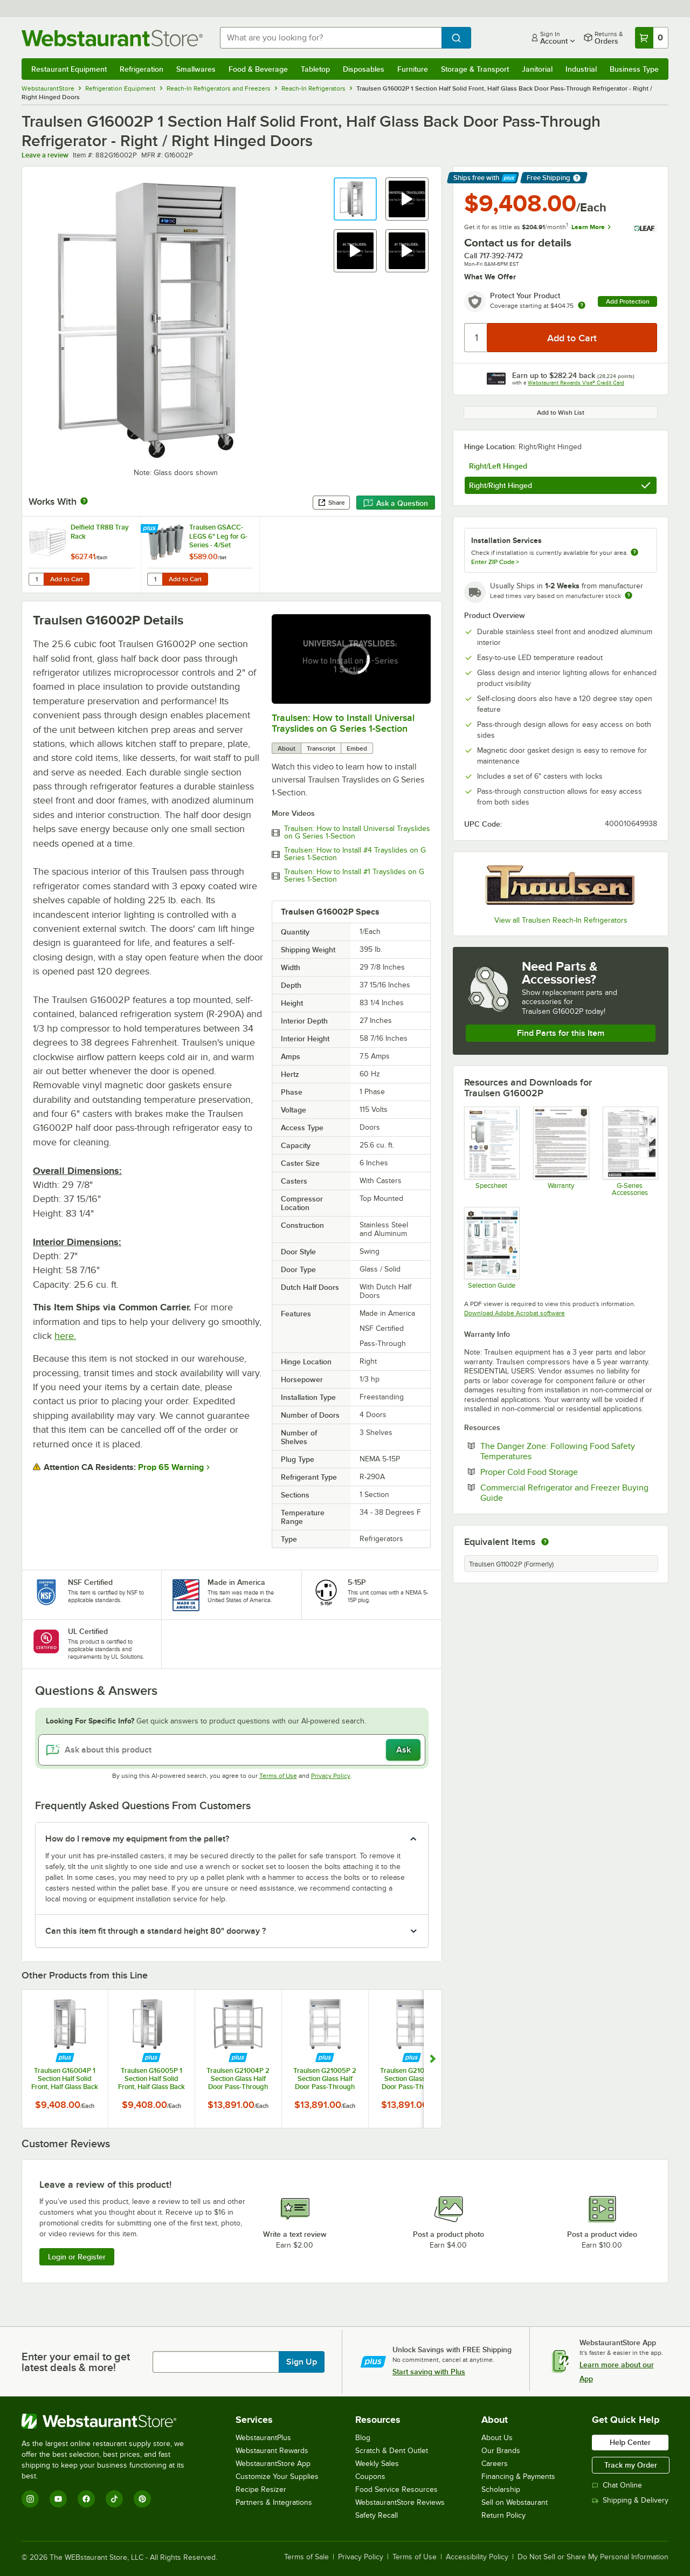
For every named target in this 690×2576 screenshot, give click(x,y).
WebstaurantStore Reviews (400, 2502)
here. (65, 1335)
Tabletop (315, 69)
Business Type (634, 69)
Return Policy (503, 2515)
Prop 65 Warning (171, 1467)
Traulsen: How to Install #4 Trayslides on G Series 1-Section (355, 854)
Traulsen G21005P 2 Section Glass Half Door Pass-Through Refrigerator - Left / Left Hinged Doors (324, 2078)
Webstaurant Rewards (272, 2451)
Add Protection (628, 301)
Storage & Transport (475, 69)
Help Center (630, 2442)
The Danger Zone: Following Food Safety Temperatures (557, 1451)
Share (331, 502)
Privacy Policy (330, 1776)
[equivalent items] (545, 1542)
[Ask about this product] (232, 1750)
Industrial (581, 69)
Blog (362, 2438)
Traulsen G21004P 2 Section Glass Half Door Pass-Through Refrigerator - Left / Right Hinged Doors (238, 2078)
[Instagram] (30, 2499)
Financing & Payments (518, 2476)
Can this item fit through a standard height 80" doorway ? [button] (155, 1931)
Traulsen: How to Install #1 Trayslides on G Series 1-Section (354, 875)
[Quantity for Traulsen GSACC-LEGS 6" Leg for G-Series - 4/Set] (154, 579)
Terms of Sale (306, 2557)
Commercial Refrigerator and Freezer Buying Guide (564, 1492)
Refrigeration (141, 69)
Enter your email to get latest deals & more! (76, 2362)
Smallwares (196, 69)
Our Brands (500, 2451)
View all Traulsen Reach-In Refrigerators (560, 920)
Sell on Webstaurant (514, 2502)
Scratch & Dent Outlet (391, 2451)
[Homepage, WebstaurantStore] (112, 38)
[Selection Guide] (491, 1248)
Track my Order (630, 2465)
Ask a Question (395, 503)
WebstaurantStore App (273, 2464)
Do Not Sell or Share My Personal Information (593, 2557)
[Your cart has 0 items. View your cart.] (651, 38)
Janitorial (537, 69)
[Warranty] (560, 1151)
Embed (357, 748)
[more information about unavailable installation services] (634, 553)
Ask (403, 1750)
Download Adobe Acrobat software (514, 1313)
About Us (497, 2438)
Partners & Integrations (274, 2502)
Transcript (321, 748)
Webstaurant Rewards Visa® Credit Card (576, 383)
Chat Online (617, 2485)
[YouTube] (58, 2499)
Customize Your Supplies (277, 2476)
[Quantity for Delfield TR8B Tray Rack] (36, 579)
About (286, 748)
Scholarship (500, 2489)
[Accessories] (630, 1151)
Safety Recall (376, 2515)
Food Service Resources (396, 2489)
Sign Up (301, 2362)
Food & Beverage (258, 69)
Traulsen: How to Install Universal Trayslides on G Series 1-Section (343, 723)
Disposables (363, 69)
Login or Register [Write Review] (77, 2256)
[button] (355, 199)
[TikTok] (114, 2499)
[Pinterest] (142, 2499)
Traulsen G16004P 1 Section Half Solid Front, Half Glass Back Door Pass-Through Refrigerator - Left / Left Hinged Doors (64, 2078)
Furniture (412, 69)
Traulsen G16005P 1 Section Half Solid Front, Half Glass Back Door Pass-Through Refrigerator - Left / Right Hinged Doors (151, 2078)
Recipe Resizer (261, 2489)
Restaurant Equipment (69, 69)
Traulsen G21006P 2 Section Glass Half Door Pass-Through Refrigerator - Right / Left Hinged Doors (411, 2078)
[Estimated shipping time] (628, 595)
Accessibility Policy (477, 2557)
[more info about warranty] (581, 306)
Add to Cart (66, 579)
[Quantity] (476, 337)
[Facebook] (86, 2499)
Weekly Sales (377, 2464)
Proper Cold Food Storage (562, 1471)
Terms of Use (278, 1776)
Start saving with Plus (428, 2371)
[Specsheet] (491, 1151)
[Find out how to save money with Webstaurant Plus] (151, 529)
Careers (494, 2464)
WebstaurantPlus (263, 2438)
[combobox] (330, 38)
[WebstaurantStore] (110, 2421)
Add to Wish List (560, 412)
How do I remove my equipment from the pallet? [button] (137, 1839)
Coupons (370, 2476)
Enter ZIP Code (495, 562)
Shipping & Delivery (630, 2500)
